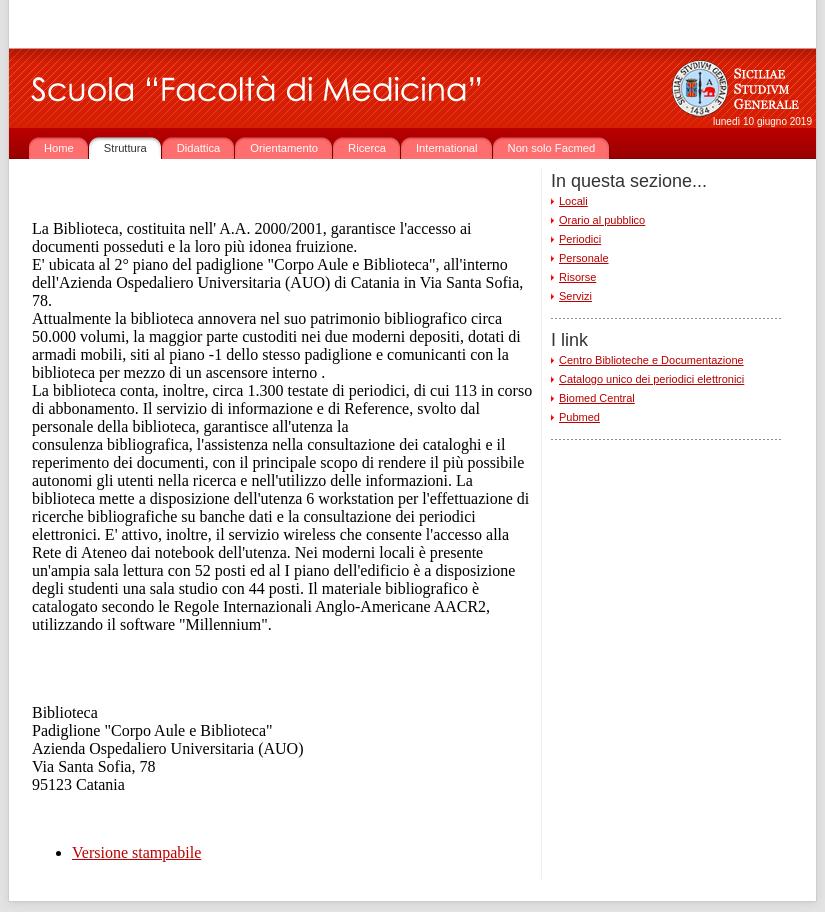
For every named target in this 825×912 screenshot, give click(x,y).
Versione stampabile (136, 852)
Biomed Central (597, 398)
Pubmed (579, 417)
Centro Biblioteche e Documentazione (651, 360)
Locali (573, 201)
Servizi (575, 296)
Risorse (577, 277)
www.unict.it (150, 24)
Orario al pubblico (602, 220)
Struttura (125, 148)
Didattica (199, 148)
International (447, 148)
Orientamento (284, 148)
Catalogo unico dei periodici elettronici (651, 379)
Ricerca (367, 148)
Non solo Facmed (552, 148)
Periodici (580, 239)
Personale (584, 258)
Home (59, 148)
